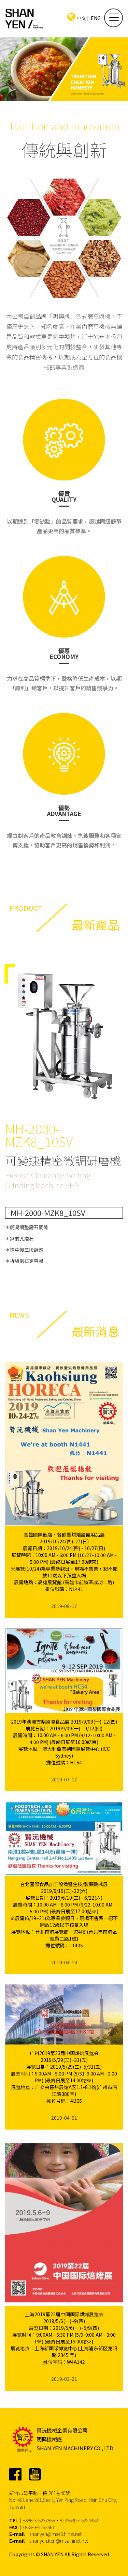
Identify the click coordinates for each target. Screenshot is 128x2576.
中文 (81, 18)
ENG (96, 18)
